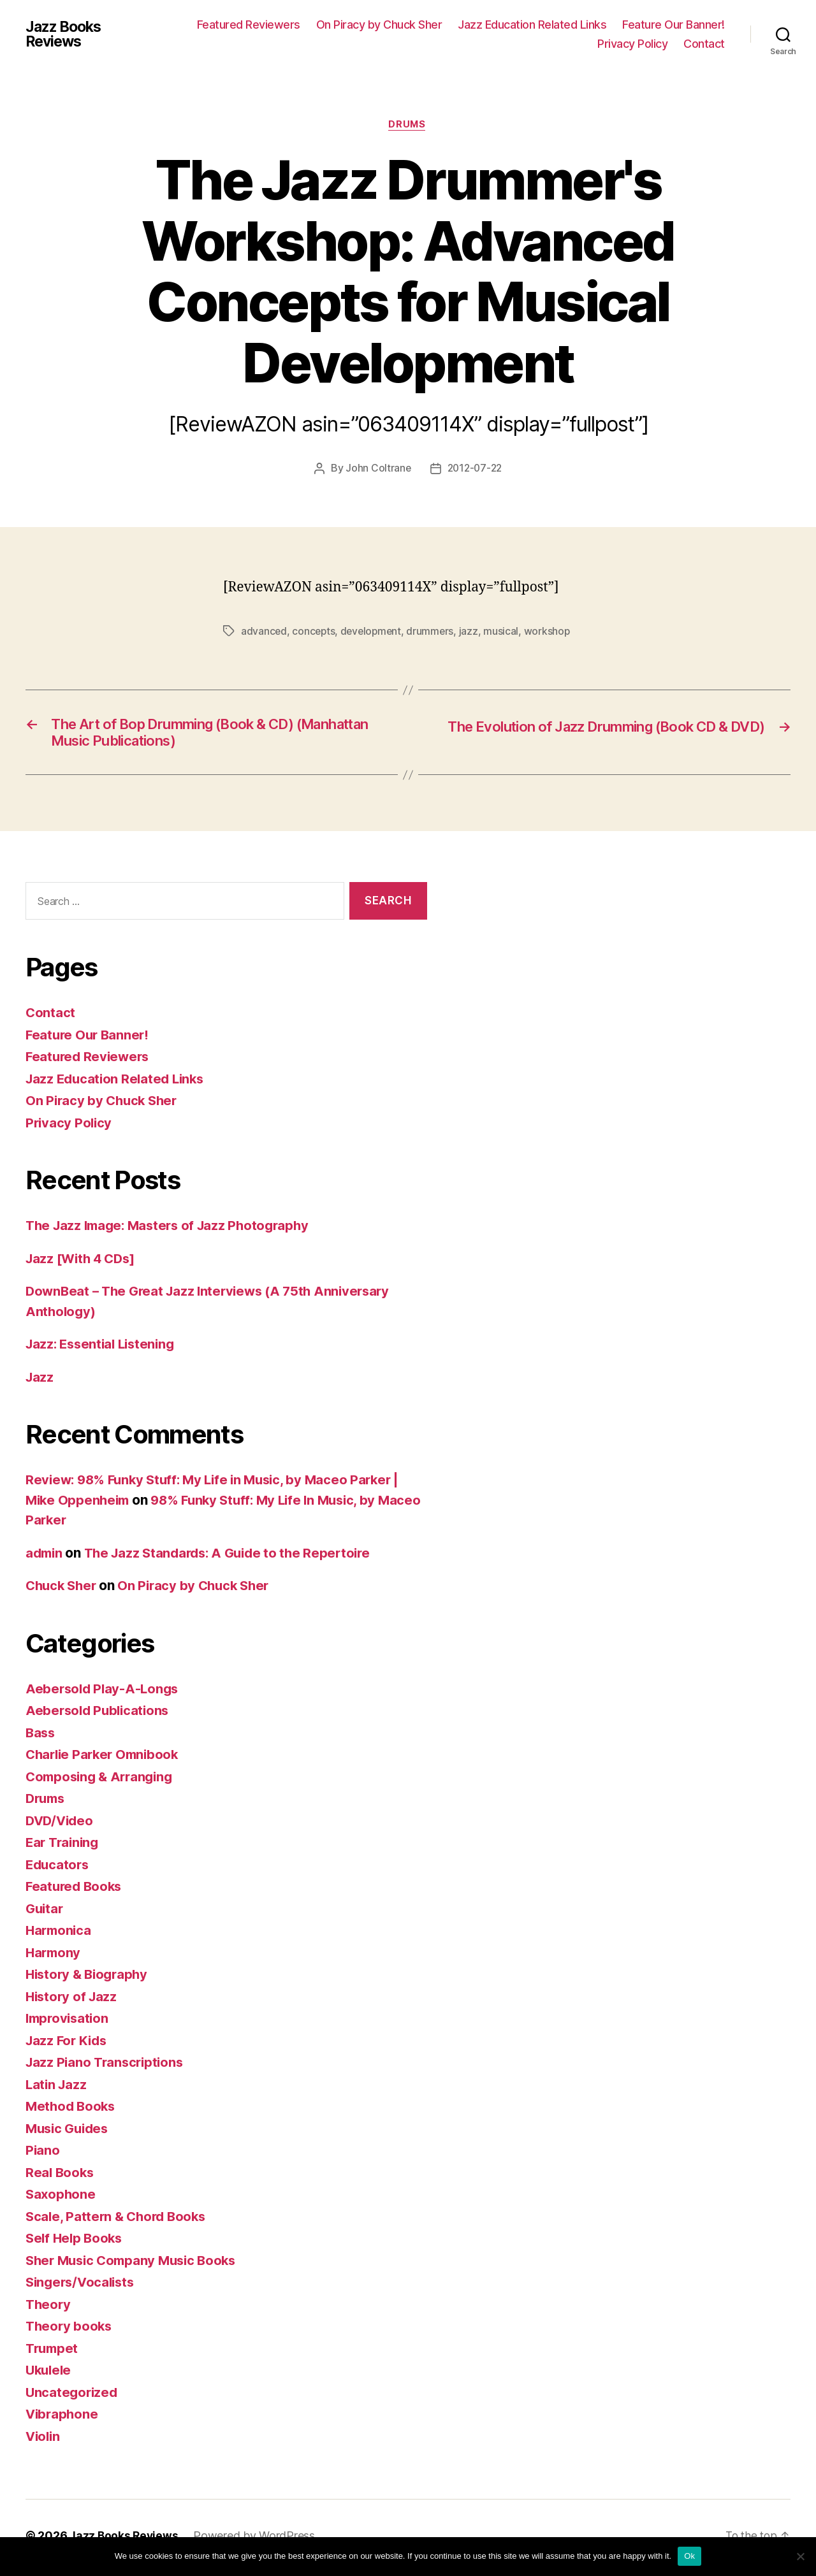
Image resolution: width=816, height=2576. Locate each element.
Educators (59, 1869)
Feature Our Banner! (673, 24)
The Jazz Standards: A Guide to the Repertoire (235, 1557)
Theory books (70, 2330)
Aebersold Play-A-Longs (104, 1693)
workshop (551, 632)
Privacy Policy (632, 43)
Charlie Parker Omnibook (106, 1759)
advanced (264, 632)
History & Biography (90, 1978)
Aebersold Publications (100, 1715)
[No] (800, 2556)
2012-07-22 (475, 469)
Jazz (40, 1381)
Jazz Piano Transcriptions (107, 2066)
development (373, 632)
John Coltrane (377, 469)
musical (505, 632)
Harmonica (60, 1935)
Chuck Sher (63, 1590)
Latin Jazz (57, 2089)
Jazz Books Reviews (66, 34)
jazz (473, 632)
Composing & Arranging (102, 1781)
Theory (49, 2309)
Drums (408, 125)
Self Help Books (76, 2242)
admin (45, 1557)
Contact (704, 43)
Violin (44, 2441)
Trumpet (53, 2353)
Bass (41, 1737)
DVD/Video (61, 1825)
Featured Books (76, 1891)
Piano (43, 2154)
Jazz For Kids (68, 2045)
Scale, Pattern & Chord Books (119, 2221)
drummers (434, 632)
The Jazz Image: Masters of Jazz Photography (173, 1230)
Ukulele (50, 2374)
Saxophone (62, 2198)
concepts (315, 632)
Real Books (61, 2177)
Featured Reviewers (248, 24)
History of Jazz (73, 2001)
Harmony (54, 1957)
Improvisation (69, 2022)
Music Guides (69, 2133)
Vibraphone (63, 2418)
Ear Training (64, 1847)
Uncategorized (73, 2397)
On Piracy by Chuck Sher (379, 24)
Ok (689, 2556)
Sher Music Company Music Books (136, 2265)
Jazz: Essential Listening (104, 1348)
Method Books (72, 2110)
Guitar (45, 1913)
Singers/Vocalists (83, 2286)
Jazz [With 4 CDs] (83, 1263)
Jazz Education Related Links (532, 24)
